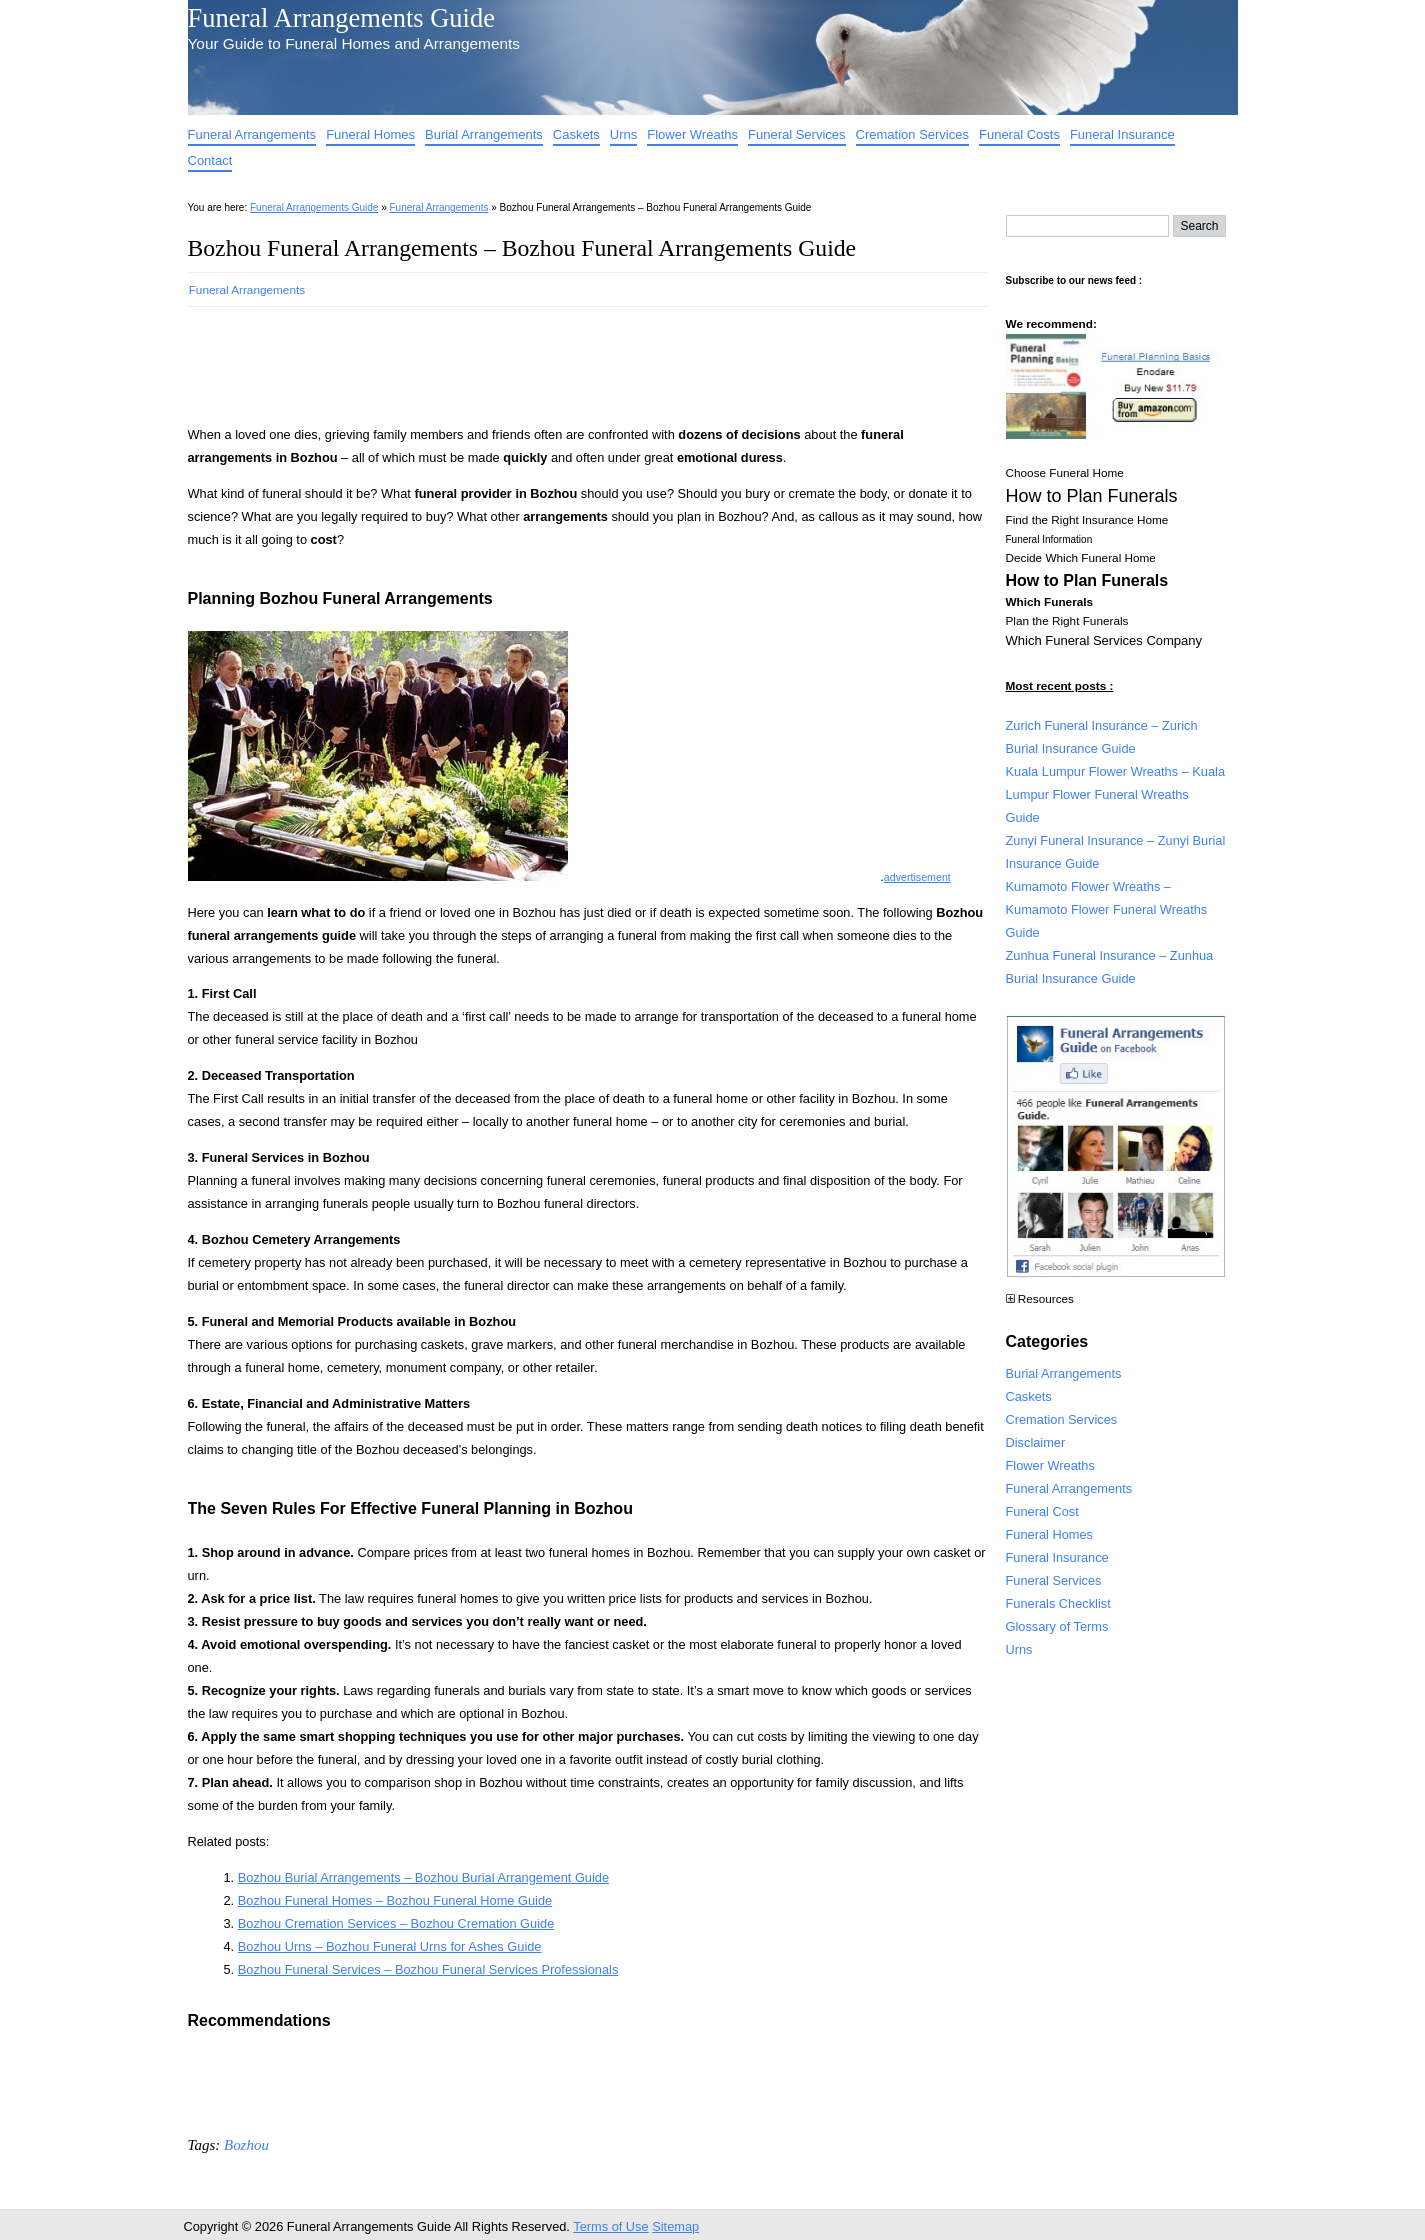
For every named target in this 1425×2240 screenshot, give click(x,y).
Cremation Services (912, 134)
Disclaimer (1036, 1442)
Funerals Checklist (1058, 1603)
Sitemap (675, 2226)
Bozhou (246, 2145)
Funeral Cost (1042, 1511)
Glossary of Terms (1057, 1626)
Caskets (576, 134)
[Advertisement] (552, 360)
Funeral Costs (1019, 134)
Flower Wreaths (692, 134)
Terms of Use (610, 2226)
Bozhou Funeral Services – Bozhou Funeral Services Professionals (428, 1969)
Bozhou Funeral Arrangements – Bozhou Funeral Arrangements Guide (522, 248)
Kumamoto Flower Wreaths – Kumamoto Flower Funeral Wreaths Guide (1107, 909)
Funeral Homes (370, 134)
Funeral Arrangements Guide (341, 18)
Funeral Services (797, 134)
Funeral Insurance (1122, 134)
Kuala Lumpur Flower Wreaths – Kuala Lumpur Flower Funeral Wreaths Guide (1116, 794)
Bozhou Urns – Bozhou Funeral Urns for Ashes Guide (390, 1946)
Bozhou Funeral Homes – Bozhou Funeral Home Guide (395, 1900)
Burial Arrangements (484, 134)
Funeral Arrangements (252, 134)
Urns (623, 134)
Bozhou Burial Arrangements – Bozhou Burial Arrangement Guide (423, 1877)
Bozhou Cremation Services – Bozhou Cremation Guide (396, 1923)
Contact (210, 160)
